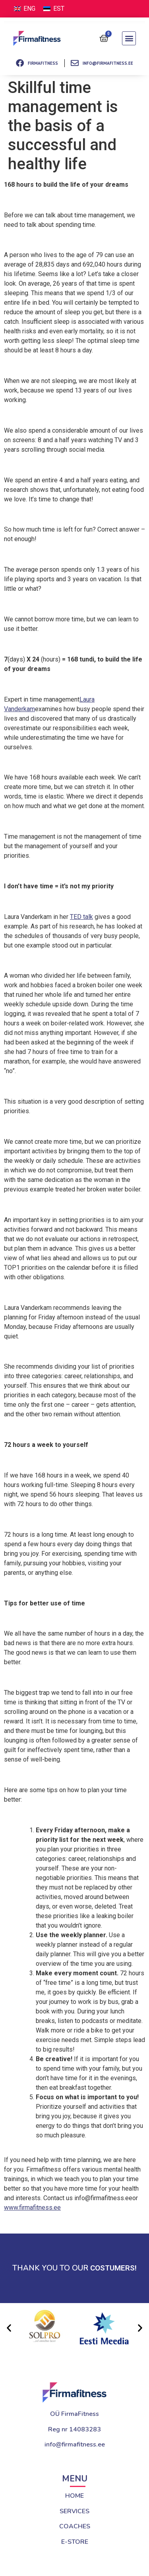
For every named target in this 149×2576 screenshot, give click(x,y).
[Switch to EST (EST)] (53, 8)
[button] (129, 38)
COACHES (74, 2526)
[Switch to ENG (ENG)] (24, 8)
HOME (74, 2495)
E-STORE (74, 2541)
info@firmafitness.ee (75, 2444)
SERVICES (74, 2511)
